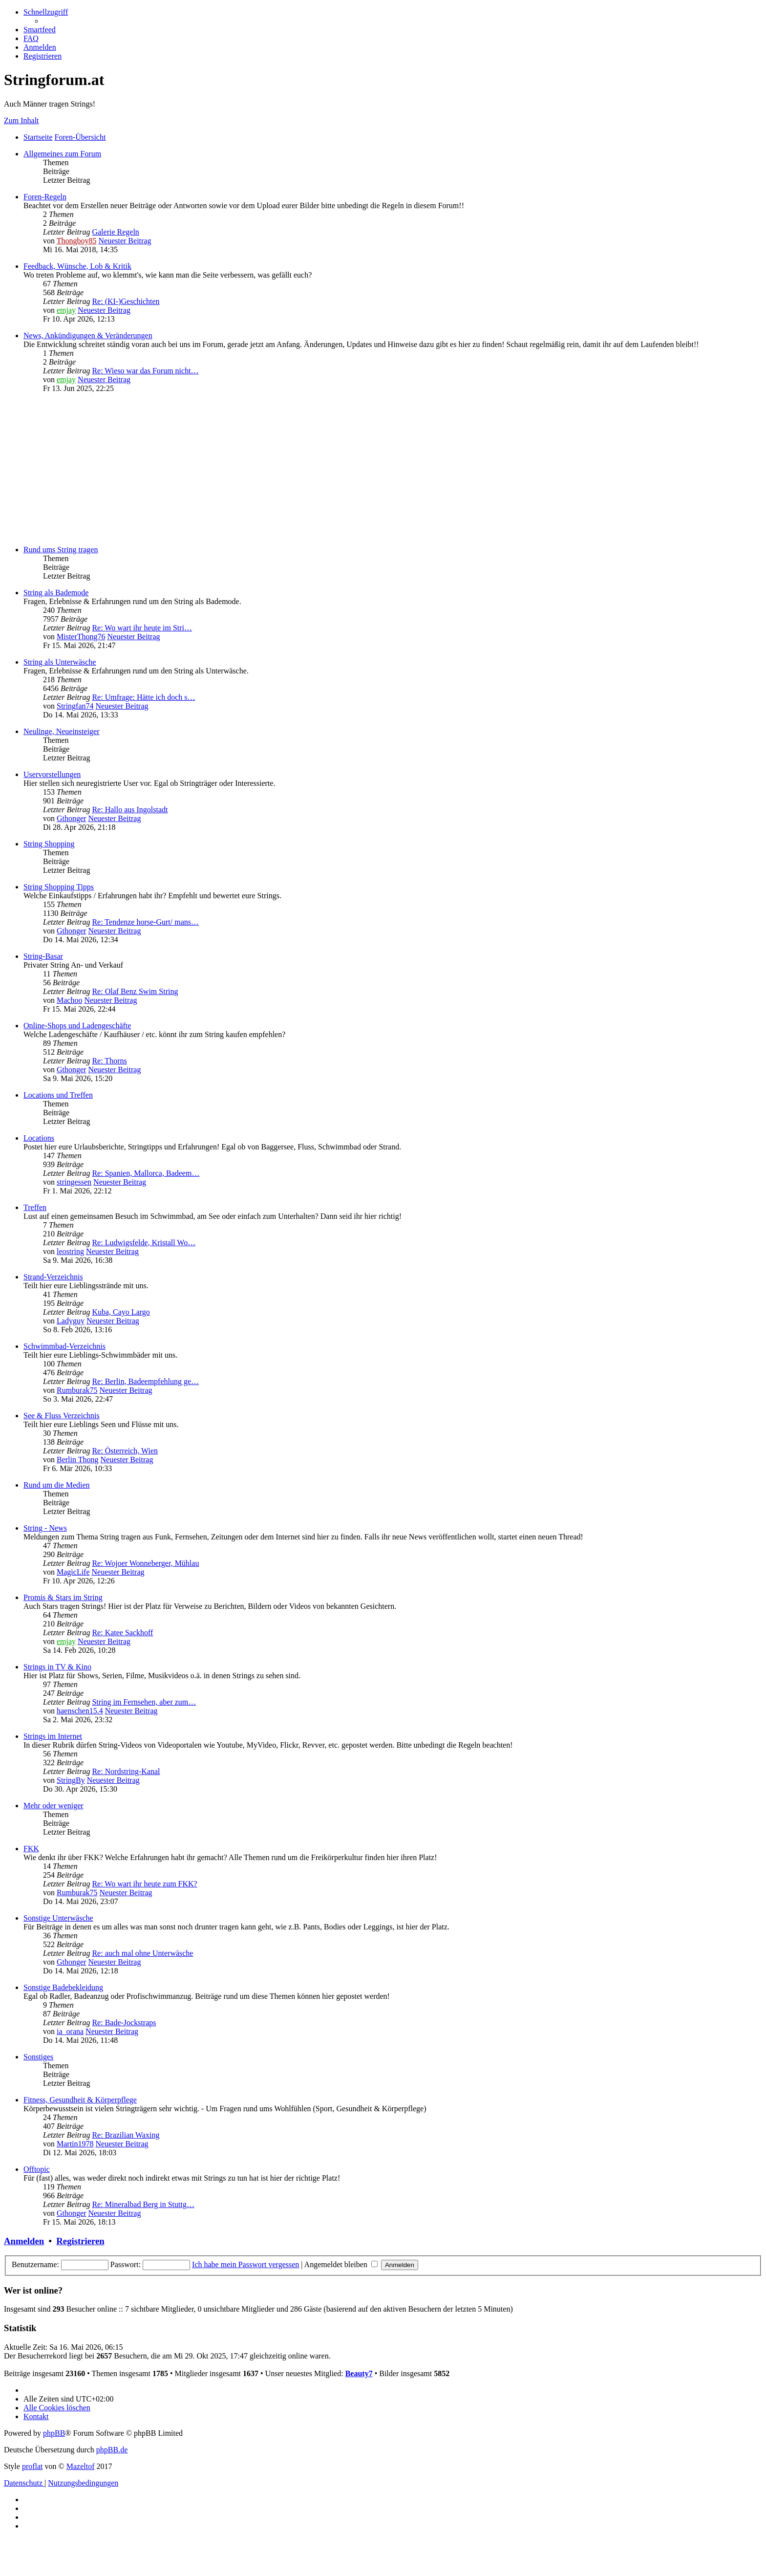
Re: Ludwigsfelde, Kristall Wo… (143, 1242)
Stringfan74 (75, 706)
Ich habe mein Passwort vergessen (245, 2264)
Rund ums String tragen (60, 549)
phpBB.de (112, 2450)
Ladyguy (71, 1321)
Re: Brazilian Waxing (125, 2135)
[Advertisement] (383, 469)
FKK (31, 1848)
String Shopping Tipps (58, 887)
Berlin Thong (77, 1459)
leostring (70, 1251)
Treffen (34, 1207)
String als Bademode (55, 592)
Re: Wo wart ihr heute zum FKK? (144, 1884)
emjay (66, 310)
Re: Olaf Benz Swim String (135, 991)
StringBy (71, 1780)
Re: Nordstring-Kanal (126, 1771)
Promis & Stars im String (63, 1597)
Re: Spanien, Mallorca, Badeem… (145, 1173)
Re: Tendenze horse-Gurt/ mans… (145, 922)
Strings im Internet (52, 1736)
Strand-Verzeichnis (53, 1277)
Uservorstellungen (52, 774)
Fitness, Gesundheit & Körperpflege (80, 2100)
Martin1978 (75, 2144)
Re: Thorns (109, 1061)
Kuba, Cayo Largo (120, 1312)
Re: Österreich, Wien (125, 1451)
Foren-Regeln (44, 197)
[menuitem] (39, 29)
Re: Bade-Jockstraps (124, 2022)
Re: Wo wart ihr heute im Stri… (142, 628)
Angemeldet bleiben (341, 2264)
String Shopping (48, 844)
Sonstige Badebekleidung (63, 1987)
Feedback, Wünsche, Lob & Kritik (77, 266)
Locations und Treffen (58, 1095)
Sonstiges (38, 2057)
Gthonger (71, 818)
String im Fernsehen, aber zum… (144, 1702)
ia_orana (70, 2031)
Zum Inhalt (21, 120)
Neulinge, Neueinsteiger (61, 731)
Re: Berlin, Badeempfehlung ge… (145, 1381)
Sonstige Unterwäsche (58, 1918)
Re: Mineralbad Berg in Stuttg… (143, 2204)
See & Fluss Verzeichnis (61, 1415)
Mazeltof (80, 2466)
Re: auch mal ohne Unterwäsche (142, 1953)
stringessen (74, 1182)
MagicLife (73, 1572)
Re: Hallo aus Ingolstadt (130, 809)
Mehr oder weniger (53, 1805)
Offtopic (36, 2169)
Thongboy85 (77, 241)
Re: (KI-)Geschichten (125, 301)
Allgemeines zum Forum (62, 154)
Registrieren (80, 2241)
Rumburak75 (77, 1390)
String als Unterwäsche (59, 662)
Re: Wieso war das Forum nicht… (145, 371)
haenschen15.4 (80, 1711)
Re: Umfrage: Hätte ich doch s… (143, 697)
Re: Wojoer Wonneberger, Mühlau (145, 1563)
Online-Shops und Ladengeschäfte (77, 1025)
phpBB (54, 2433)
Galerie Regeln (115, 232)
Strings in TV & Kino (57, 1667)
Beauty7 (359, 2373)
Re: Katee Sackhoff (122, 1632)
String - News (45, 1528)
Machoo (69, 1000)
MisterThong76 (81, 636)
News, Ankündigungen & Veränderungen (87, 335)
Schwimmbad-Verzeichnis (64, 1346)
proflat (32, 2466)
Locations (38, 1138)
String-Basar (43, 956)
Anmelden (24, 2241)
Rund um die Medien (56, 1485)
